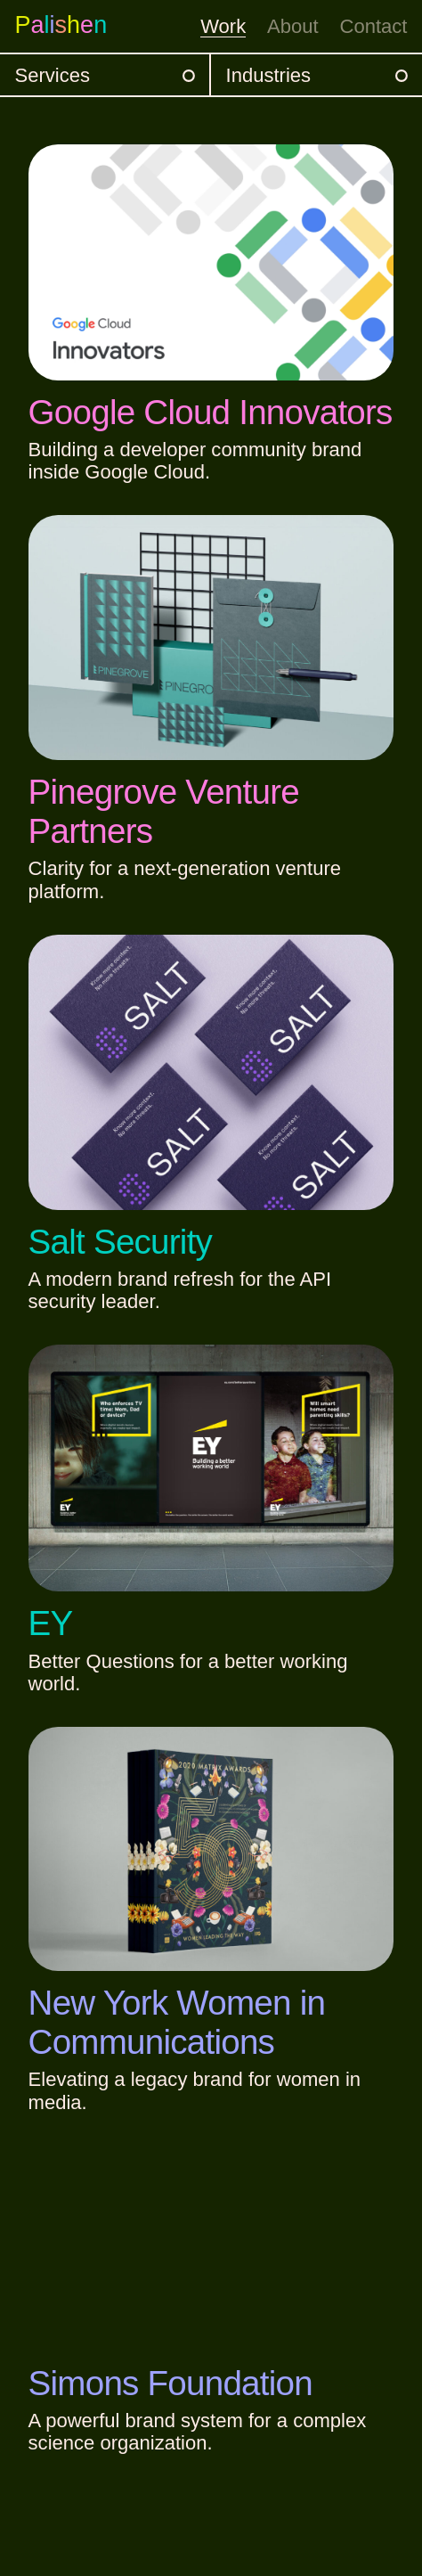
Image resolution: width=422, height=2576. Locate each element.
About (293, 26)
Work (223, 26)
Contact (374, 26)
